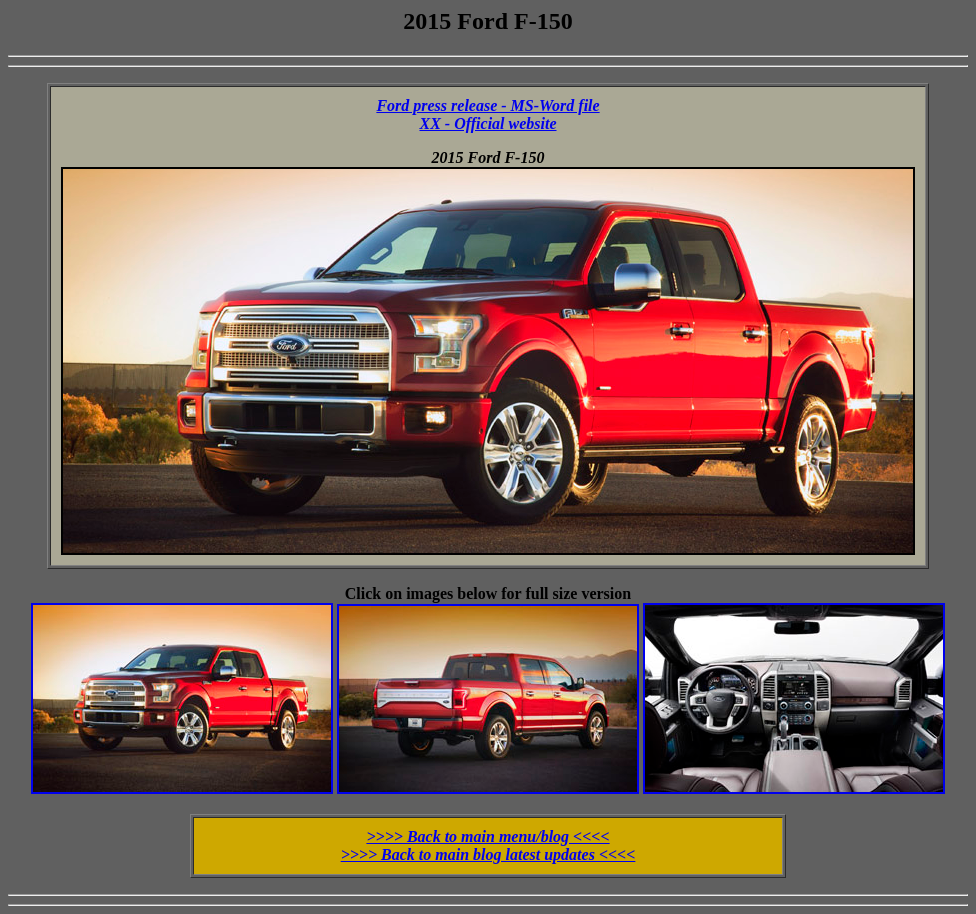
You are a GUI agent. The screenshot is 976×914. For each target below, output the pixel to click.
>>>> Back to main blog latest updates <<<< (488, 854)
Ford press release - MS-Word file (487, 105)
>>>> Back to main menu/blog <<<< (487, 836)
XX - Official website (487, 123)
